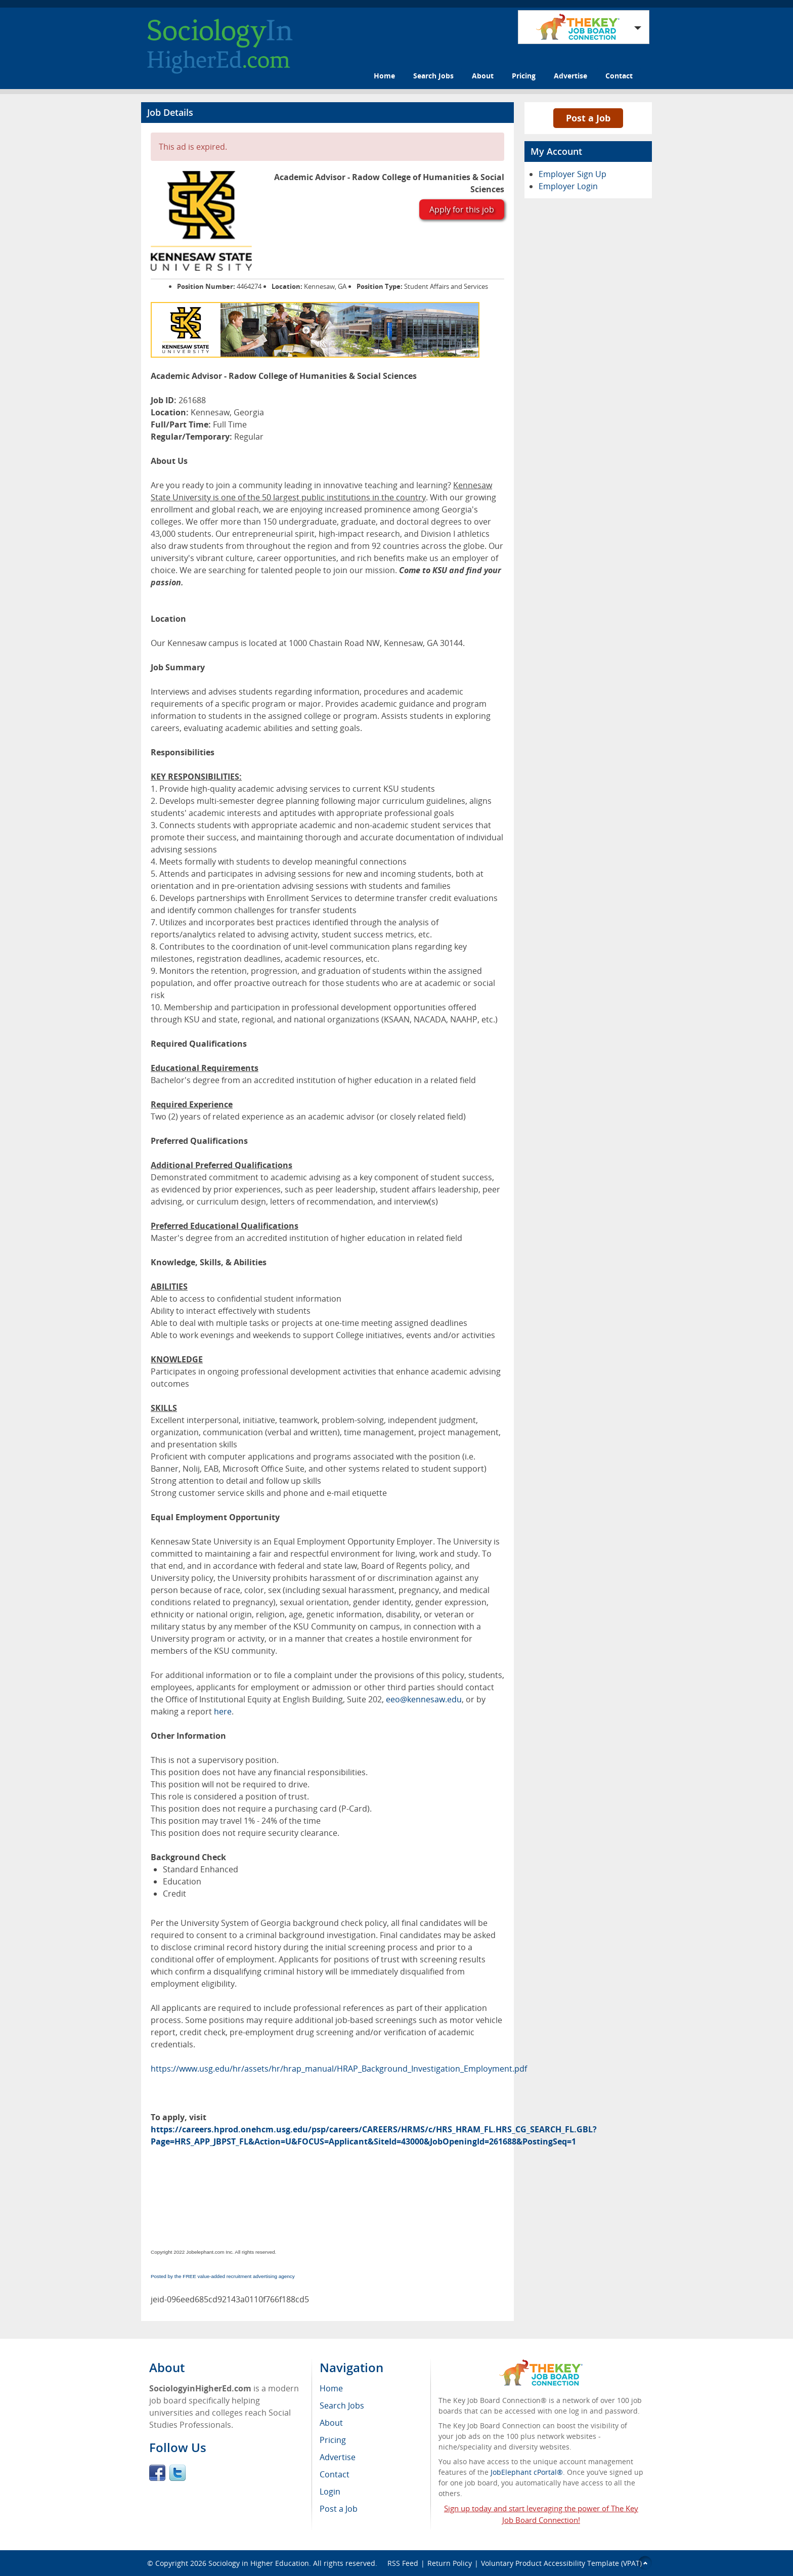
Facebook (157, 2473)
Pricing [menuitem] (333, 2439)
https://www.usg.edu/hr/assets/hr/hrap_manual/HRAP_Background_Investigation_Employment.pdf (339, 2068)
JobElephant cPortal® (527, 2472)
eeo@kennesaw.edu (424, 1699)
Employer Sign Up (572, 174)
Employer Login (568, 186)
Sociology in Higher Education (258, 2563)
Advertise (570, 75)
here (223, 1711)
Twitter (177, 2473)
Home (384, 75)
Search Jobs (433, 75)
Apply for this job (461, 209)
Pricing (524, 75)
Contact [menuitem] (334, 2474)
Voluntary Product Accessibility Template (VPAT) (561, 2563)
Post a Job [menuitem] (339, 2508)
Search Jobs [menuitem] (342, 2405)
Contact (619, 75)
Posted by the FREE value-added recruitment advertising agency (223, 2276)
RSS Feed (402, 2563)
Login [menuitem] (330, 2491)
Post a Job (588, 118)
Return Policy (449, 2563)
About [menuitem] (331, 2422)
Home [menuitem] (331, 2388)
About (483, 75)
